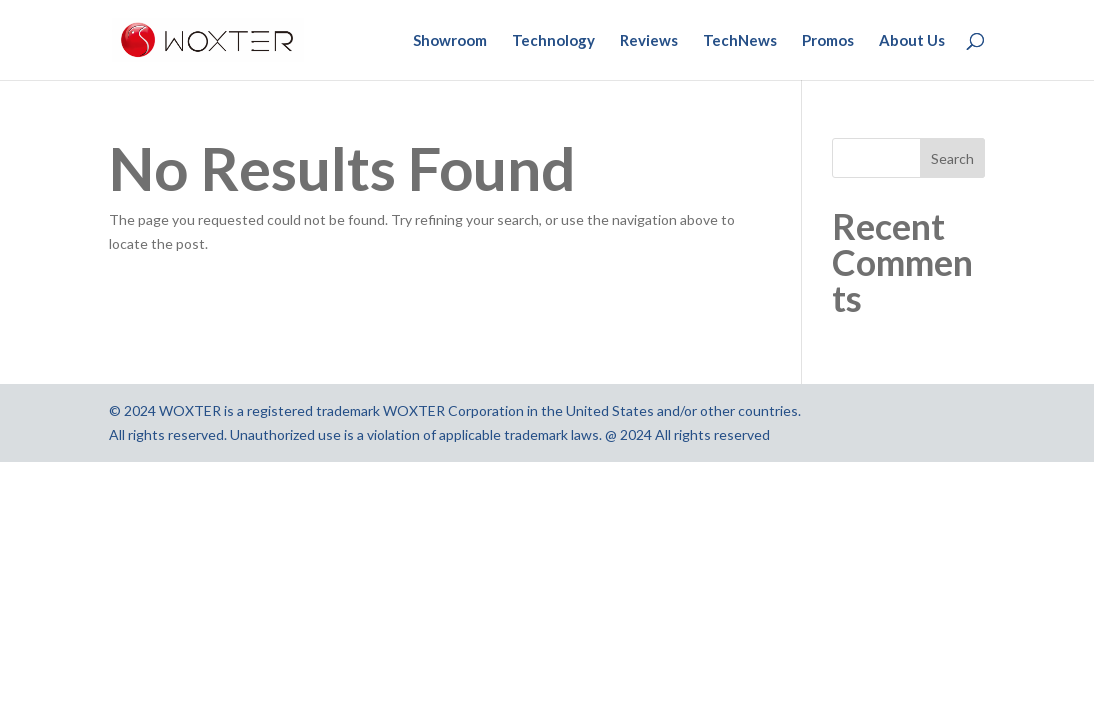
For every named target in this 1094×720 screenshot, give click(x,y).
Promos (828, 41)
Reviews (649, 41)
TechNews (740, 41)
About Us (912, 41)
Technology (553, 41)
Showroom (450, 41)
